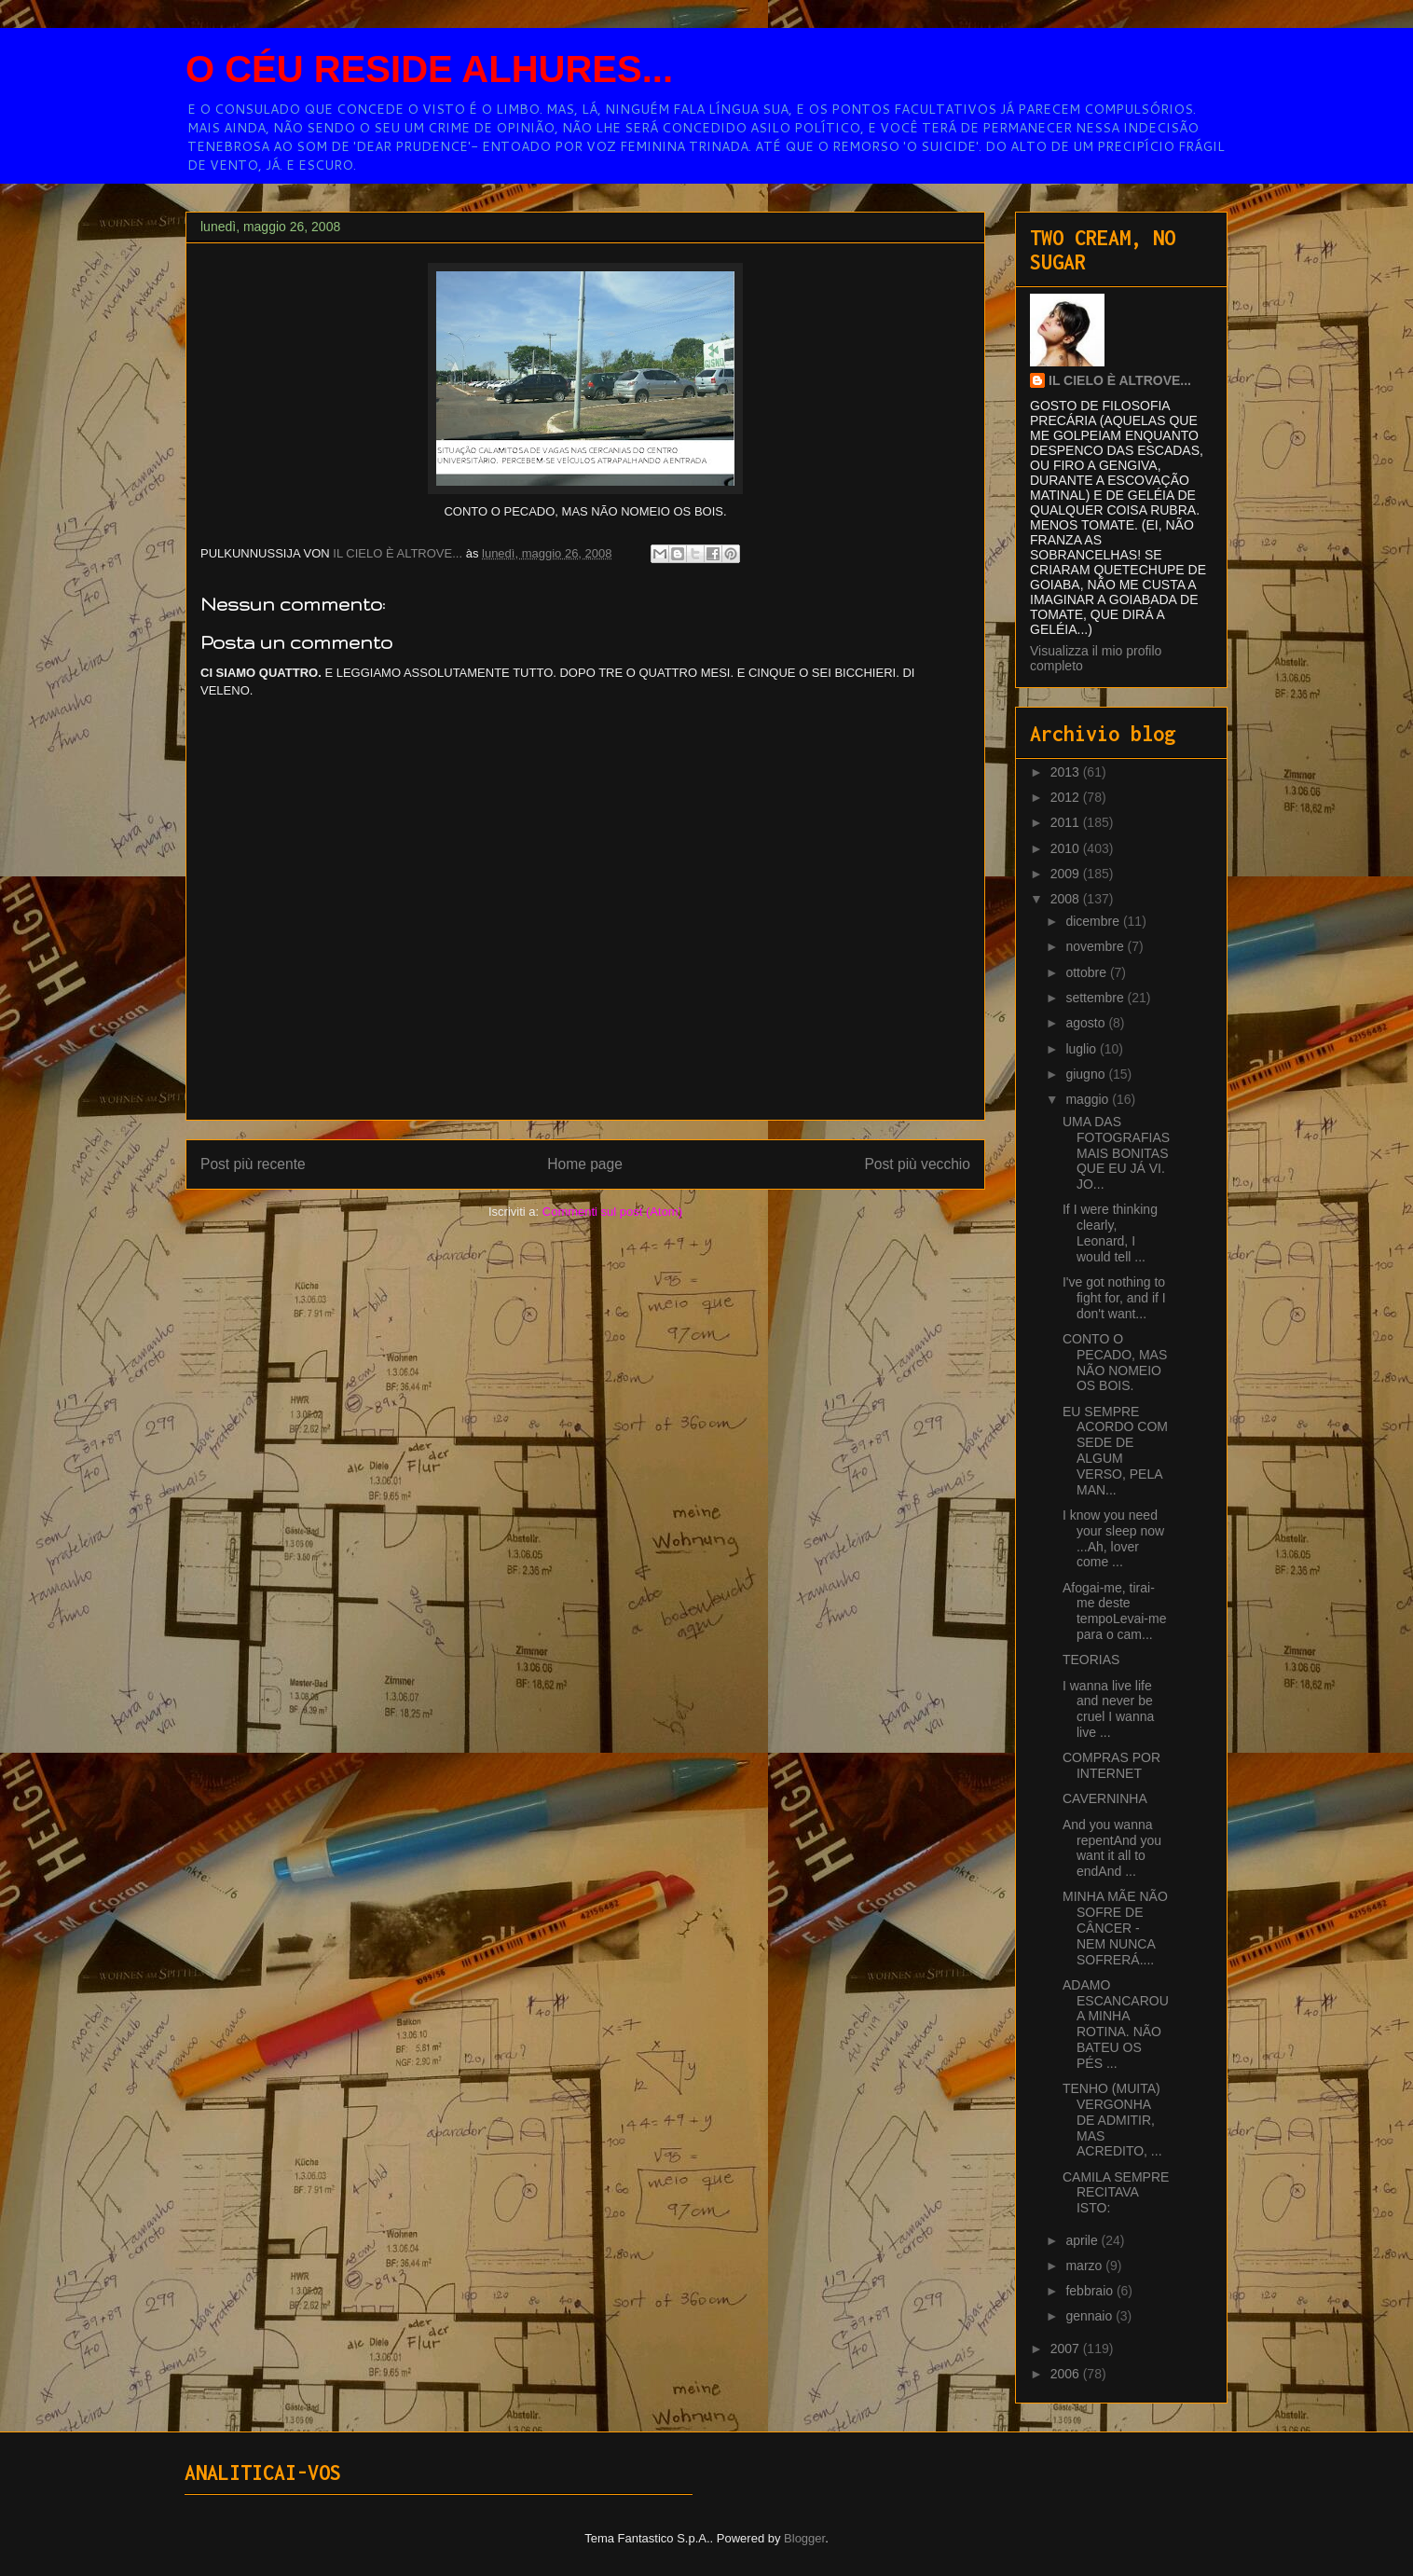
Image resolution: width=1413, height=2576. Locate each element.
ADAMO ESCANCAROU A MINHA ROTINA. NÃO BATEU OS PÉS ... (1116, 2024)
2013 (1066, 772)
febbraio (1090, 2290)
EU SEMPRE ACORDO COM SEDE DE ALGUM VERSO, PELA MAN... (1115, 1450)
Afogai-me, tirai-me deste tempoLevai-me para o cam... (1115, 1611)
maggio (1088, 1099)
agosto (1086, 1022)
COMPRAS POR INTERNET (1111, 1765)
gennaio (1090, 2315)
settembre (1096, 997)
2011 (1066, 822)
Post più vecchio (917, 1164)
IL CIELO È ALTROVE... (1120, 380)
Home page (585, 1164)
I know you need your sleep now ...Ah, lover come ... (1113, 1538)
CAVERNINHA (1105, 1798)
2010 (1066, 848)
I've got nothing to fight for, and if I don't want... (1114, 1297)
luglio (1082, 1048)
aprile (1083, 2240)
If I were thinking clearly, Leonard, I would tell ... (1110, 1232)
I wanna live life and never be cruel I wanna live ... (1108, 1709)
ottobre (1087, 972)
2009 (1066, 873)
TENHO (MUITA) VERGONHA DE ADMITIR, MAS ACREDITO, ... (1112, 2119)
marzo (1085, 2265)
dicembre (1093, 921)
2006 (1066, 2373)
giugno (1086, 1074)
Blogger (804, 2538)
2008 (1066, 898)
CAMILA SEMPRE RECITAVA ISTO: (1116, 2193)
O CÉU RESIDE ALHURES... (429, 69)
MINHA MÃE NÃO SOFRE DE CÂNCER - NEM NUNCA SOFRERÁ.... (1115, 1927)
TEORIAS (1091, 1659)
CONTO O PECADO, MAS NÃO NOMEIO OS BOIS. (1115, 1362)
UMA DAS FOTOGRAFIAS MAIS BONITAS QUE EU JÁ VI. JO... (1116, 1153)
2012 (1066, 797)
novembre (1096, 946)
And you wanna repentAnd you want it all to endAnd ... (1112, 1848)
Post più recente (253, 1164)
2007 (1066, 2348)
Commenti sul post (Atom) (612, 1212)
